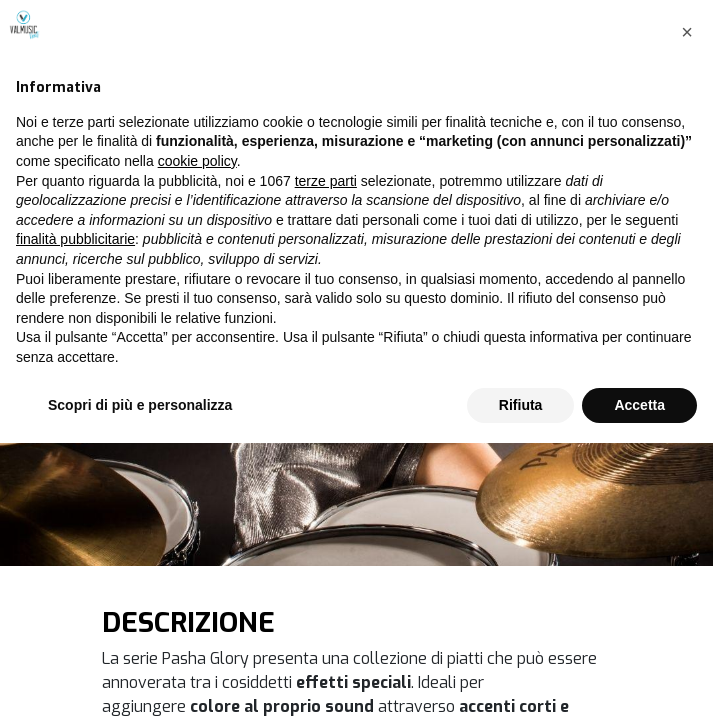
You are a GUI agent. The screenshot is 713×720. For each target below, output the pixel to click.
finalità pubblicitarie (75, 516)
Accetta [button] (639, 681)
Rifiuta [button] (521, 681)
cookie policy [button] (197, 438)
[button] (687, 309)
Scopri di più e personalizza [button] (140, 681)
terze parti (326, 457)
